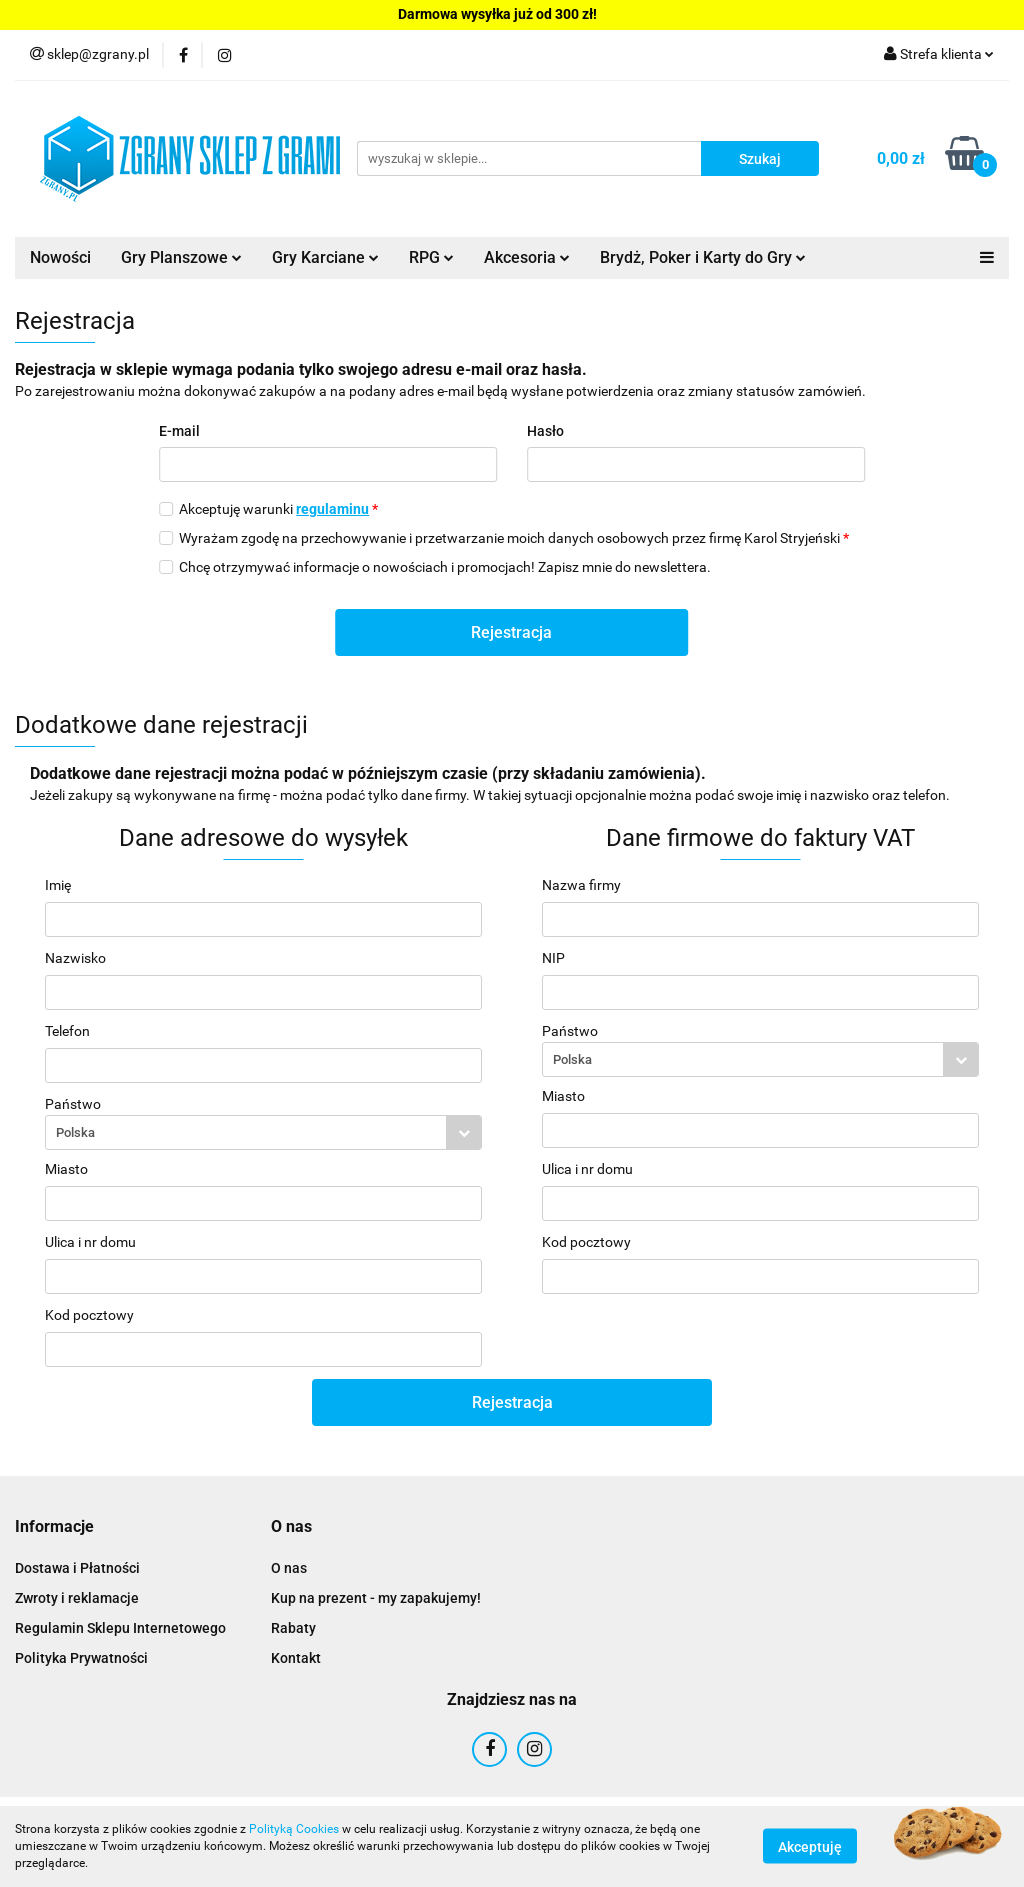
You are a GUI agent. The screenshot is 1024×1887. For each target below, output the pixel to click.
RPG (431, 257)
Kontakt (296, 1658)
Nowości (60, 257)
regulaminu (332, 509)
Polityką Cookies (294, 1829)
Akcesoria (527, 257)
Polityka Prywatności (81, 1658)
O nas (289, 1568)
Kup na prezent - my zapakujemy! (376, 1598)
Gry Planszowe (181, 257)
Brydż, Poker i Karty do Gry (703, 257)
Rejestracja (511, 632)
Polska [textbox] (75, 1132)
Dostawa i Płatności (77, 1568)
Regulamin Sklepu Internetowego (120, 1628)
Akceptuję (810, 1847)
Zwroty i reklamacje (77, 1598)
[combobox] (263, 1132)
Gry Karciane (325, 257)
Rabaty (293, 1628)
